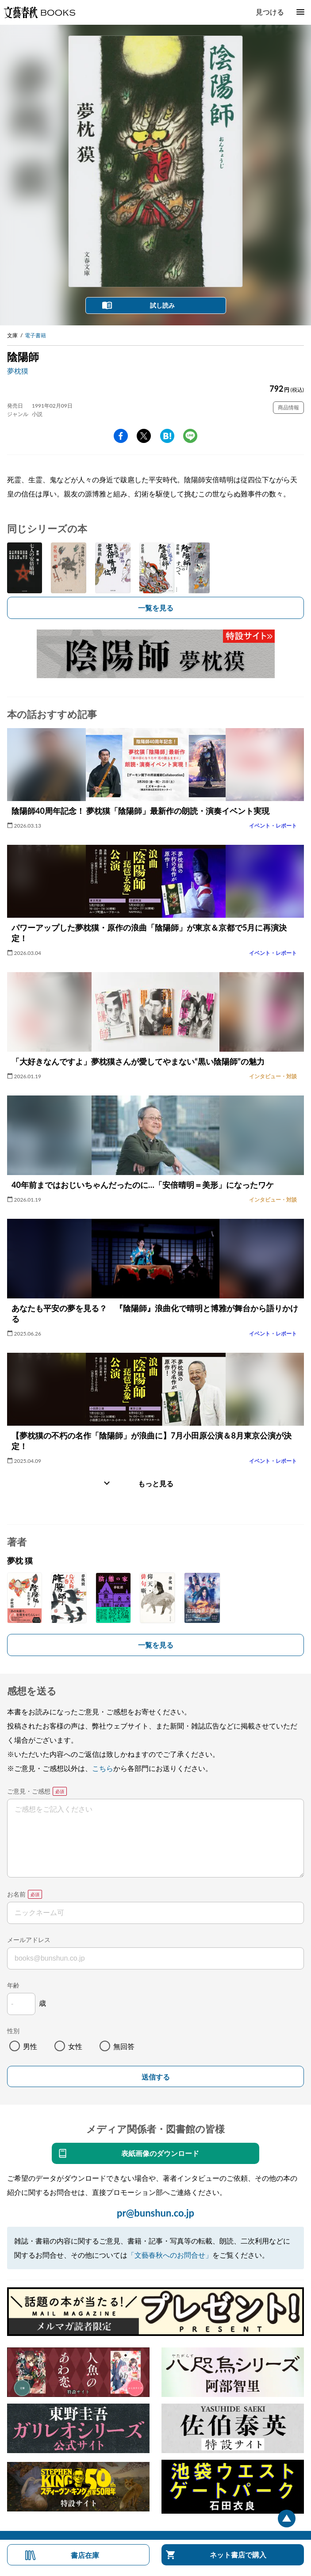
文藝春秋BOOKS (39, 12)
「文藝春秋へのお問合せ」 (169, 2255)
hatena (167, 436)
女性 (75, 2046)
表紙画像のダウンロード (160, 2153)
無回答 (123, 2046)
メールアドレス (28, 1939)
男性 (30, 2046)
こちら (102, 1768)
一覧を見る (155, 607)
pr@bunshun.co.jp (155, 2213)
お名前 (16, 1894)
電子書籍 (35, 335)
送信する (156, 2077)
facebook (121, 436)
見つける (270, 12)
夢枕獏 (17, 370)
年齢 (13, 1985)
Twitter (144, 436)
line (190, 436)
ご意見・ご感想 (28, 1791)
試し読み (162, 305)
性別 (13, 2030)
